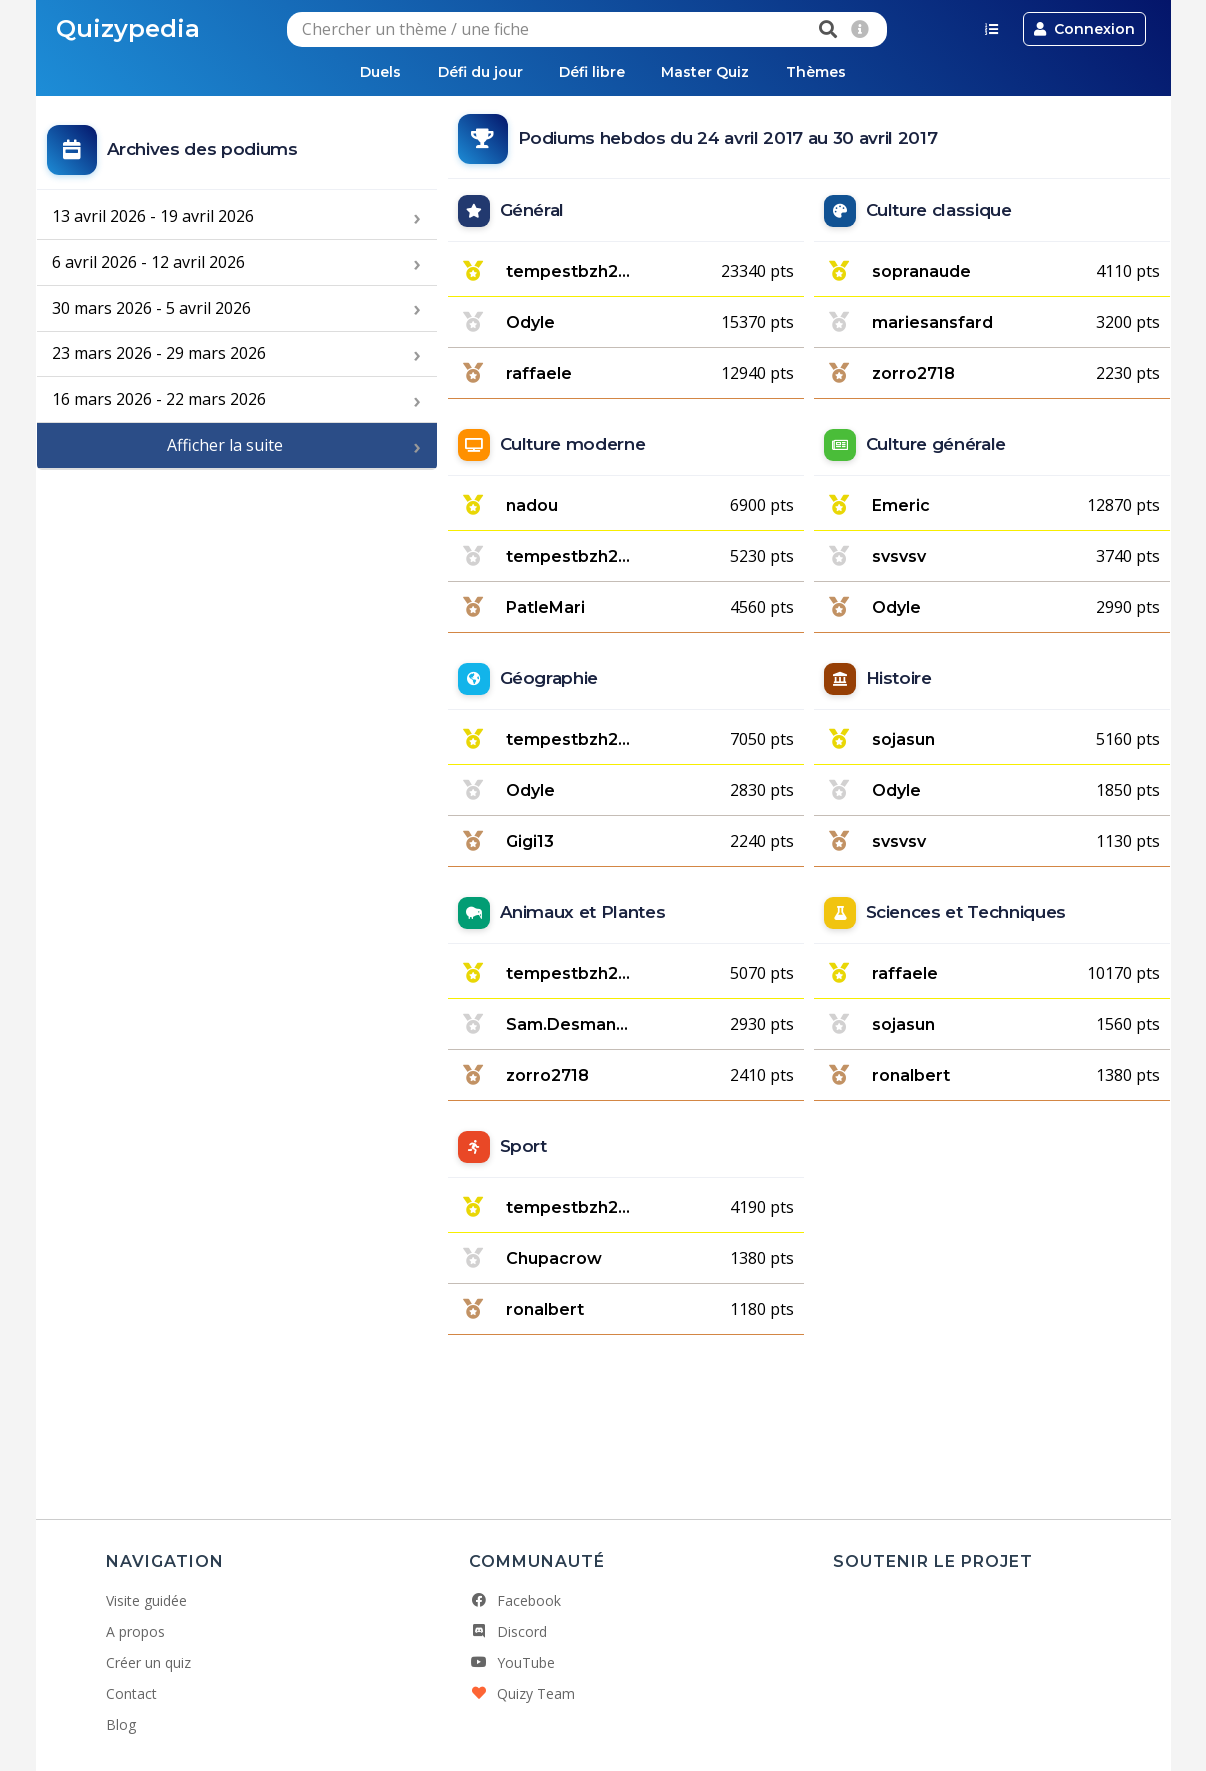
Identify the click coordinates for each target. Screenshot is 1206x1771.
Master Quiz (709, 72)
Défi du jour (476, 72)
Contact (131, 1693)
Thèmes (823, 72)
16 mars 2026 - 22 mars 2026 (159, 400)
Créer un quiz (148, 1662)
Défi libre (592, 72)
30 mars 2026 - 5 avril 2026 (151, 308)
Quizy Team (522, 1693)
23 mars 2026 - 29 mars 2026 (159, 354)
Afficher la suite (225, 446)
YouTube (512, 1662)
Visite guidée (146, 1600)
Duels (373, 72)
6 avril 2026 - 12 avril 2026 (148, 262)
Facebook (515, 1600)
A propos (135, 1631)
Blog (121, 1724)
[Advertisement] (237, 615)
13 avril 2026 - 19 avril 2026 (153, 217)
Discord (508, 1631)
